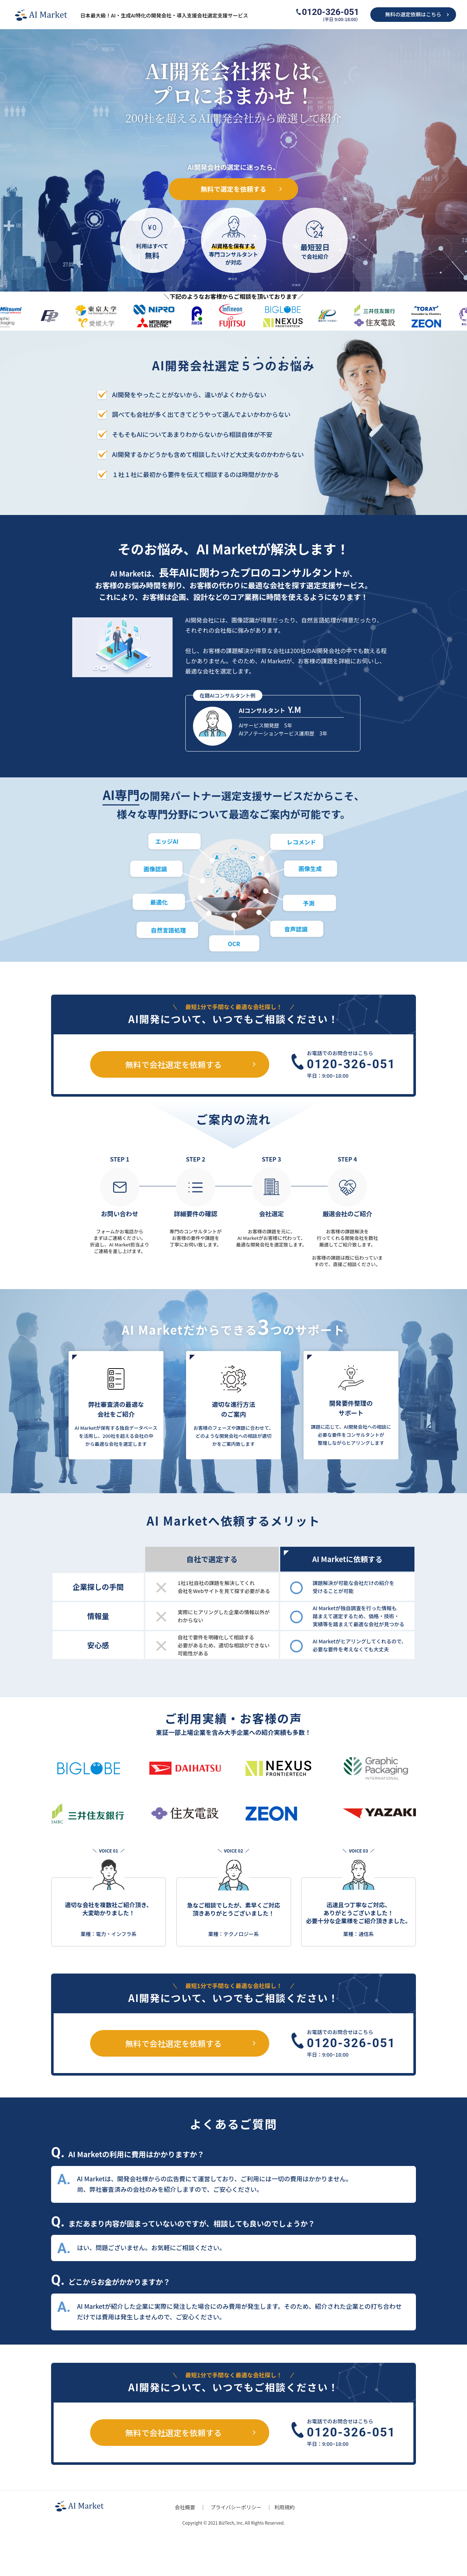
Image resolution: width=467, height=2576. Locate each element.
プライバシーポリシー (236, 2507)
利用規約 (284, 2507)
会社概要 (185, 2507)
